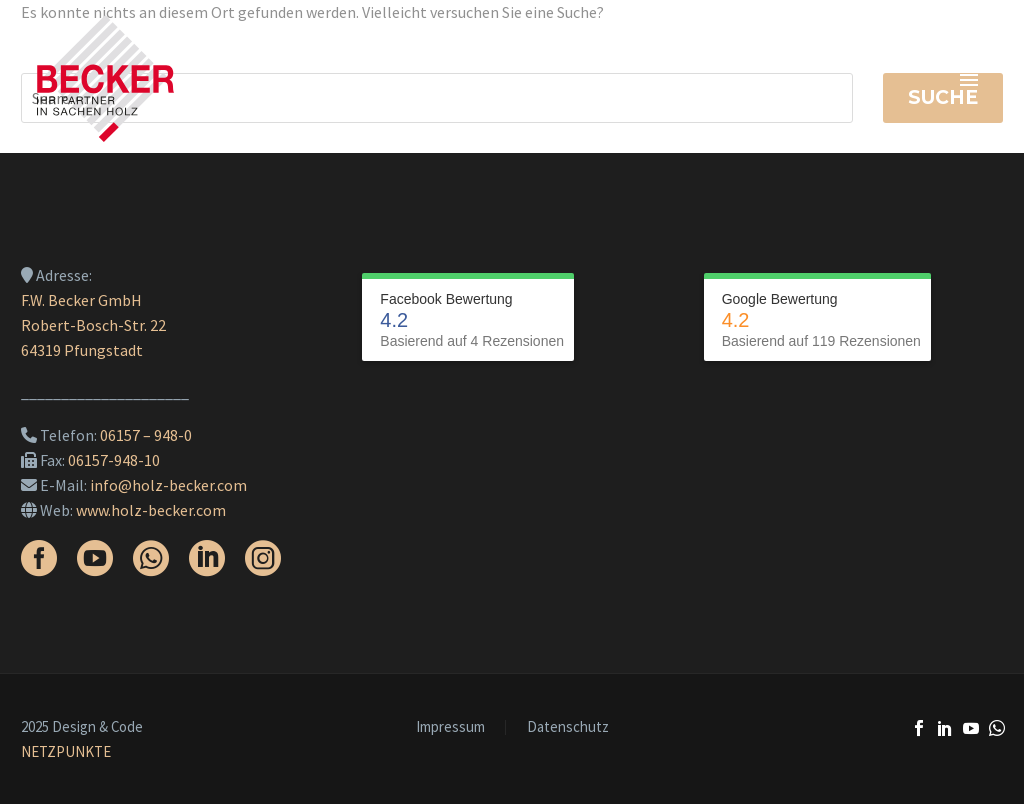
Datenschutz (568, 727)
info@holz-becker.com (168, 485)
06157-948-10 (114, 460)
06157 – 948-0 (146, 435)
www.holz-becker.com (151, 510)
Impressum (450, 727)
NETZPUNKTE (66, 751)
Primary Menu (969, 80)
